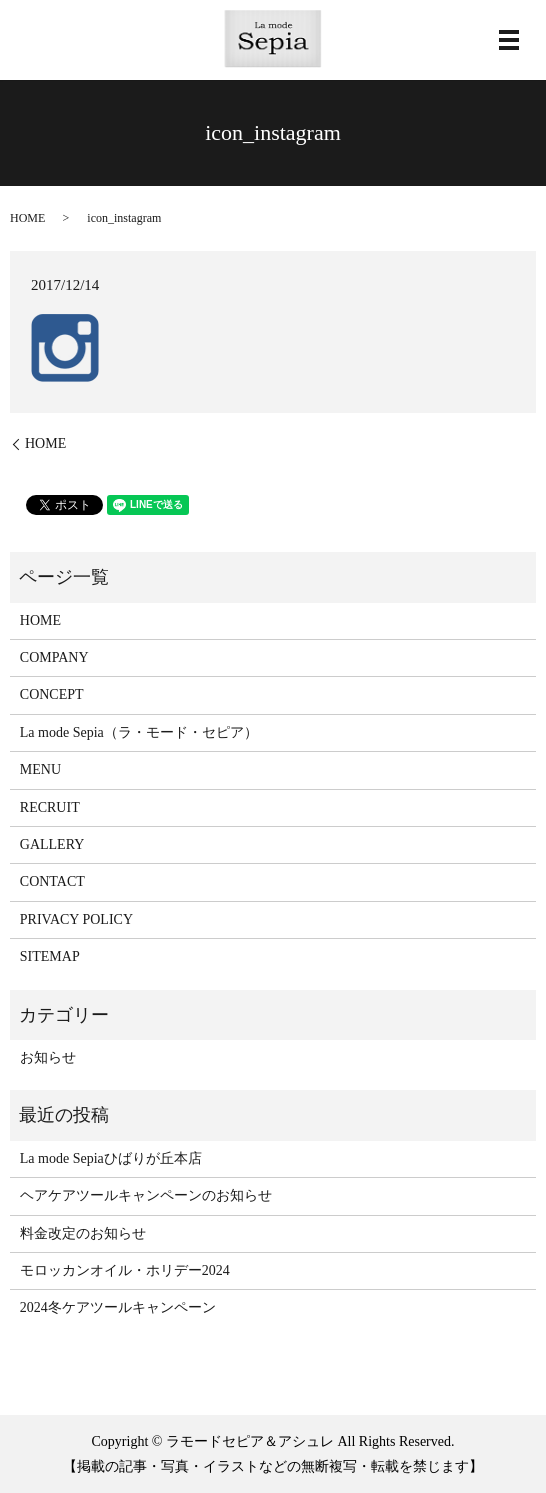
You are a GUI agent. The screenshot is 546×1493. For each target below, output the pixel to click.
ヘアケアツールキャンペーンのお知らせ (146, 1195)
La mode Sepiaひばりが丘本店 (111, 1158)
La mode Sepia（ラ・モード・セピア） (139, 732)
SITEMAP (50, 956)
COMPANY (54, 657)
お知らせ (48, 1057)
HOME (27, 218)
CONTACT (52, 881)
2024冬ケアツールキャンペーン (118, 1307)
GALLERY (52, 844)
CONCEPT (52, 694)
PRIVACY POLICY (76, 919)
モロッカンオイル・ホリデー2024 (125, 1270)
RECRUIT (50, 807)
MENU (40, 769)
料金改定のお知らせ (83, 1233)
